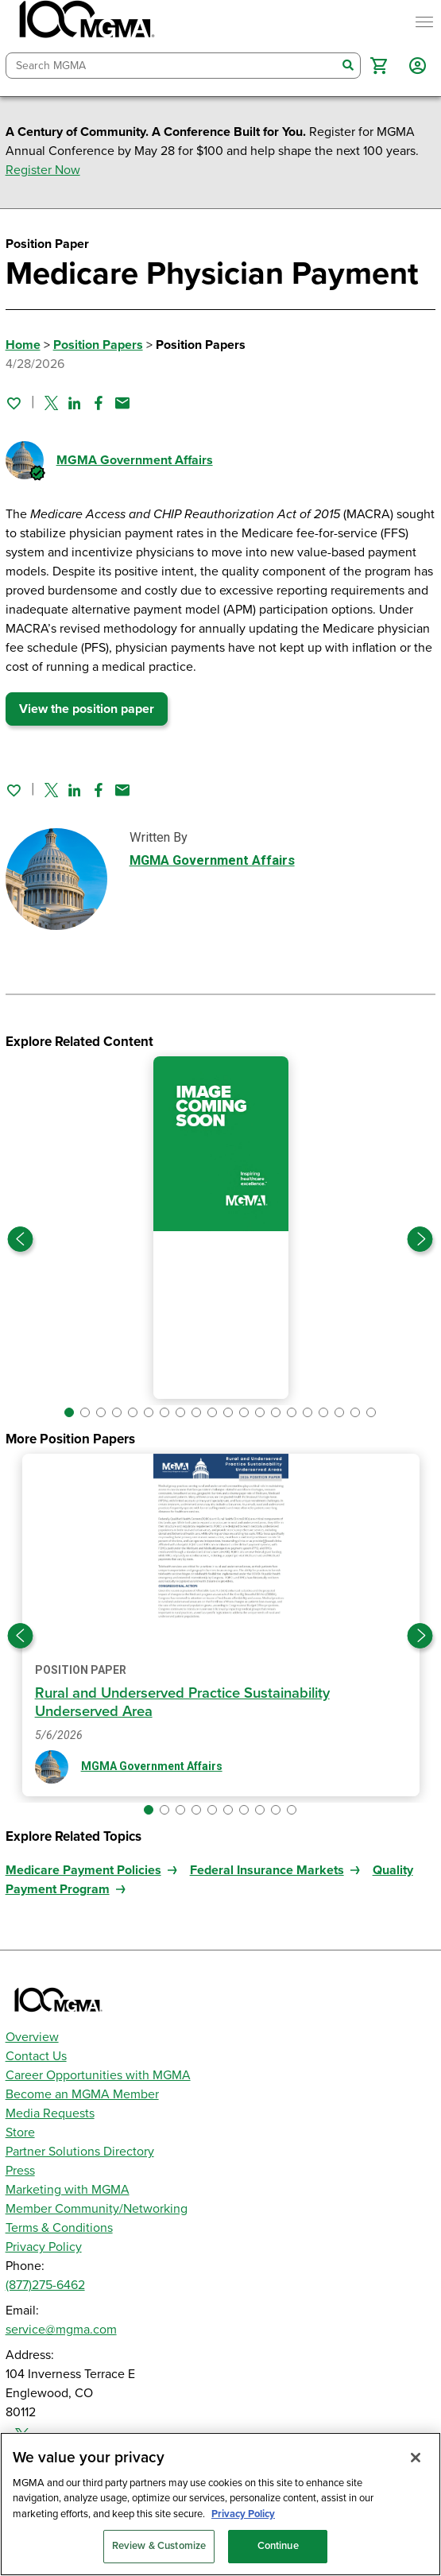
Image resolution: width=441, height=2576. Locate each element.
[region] (220, 2504)
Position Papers (98, 345)
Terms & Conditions (59, 2228)
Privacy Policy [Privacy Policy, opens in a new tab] (243, 2514)
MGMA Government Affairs (134, 460)
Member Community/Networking (97, 2209)
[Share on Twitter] (51, 403)
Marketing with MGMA (68, 2190)
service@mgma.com (61, 2330)
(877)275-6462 (45, 2285)
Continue (278, 2545)
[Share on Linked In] (75, 403)
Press (20, 2171)
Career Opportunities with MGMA (98, 2075)
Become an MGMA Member (82, 2094)
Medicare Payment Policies (83, 1870)
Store (20, 2132)
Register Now (43, 170)
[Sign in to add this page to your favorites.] (13, 403)
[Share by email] (122, 403)
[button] (379, 65)
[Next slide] (420, 1239)
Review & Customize (159, 2545)
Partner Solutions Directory (80, 2152)
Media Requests (50, 2113)
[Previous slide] (20, 1239)
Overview (32, 2037)
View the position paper (86, 709)
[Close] (415, 2457)
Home (23, 345)
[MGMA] (85, 22)
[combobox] (171, 65)
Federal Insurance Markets (267, 1870)
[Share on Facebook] (98, 403)
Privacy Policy (44, 2247)
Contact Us (36, 2056)
